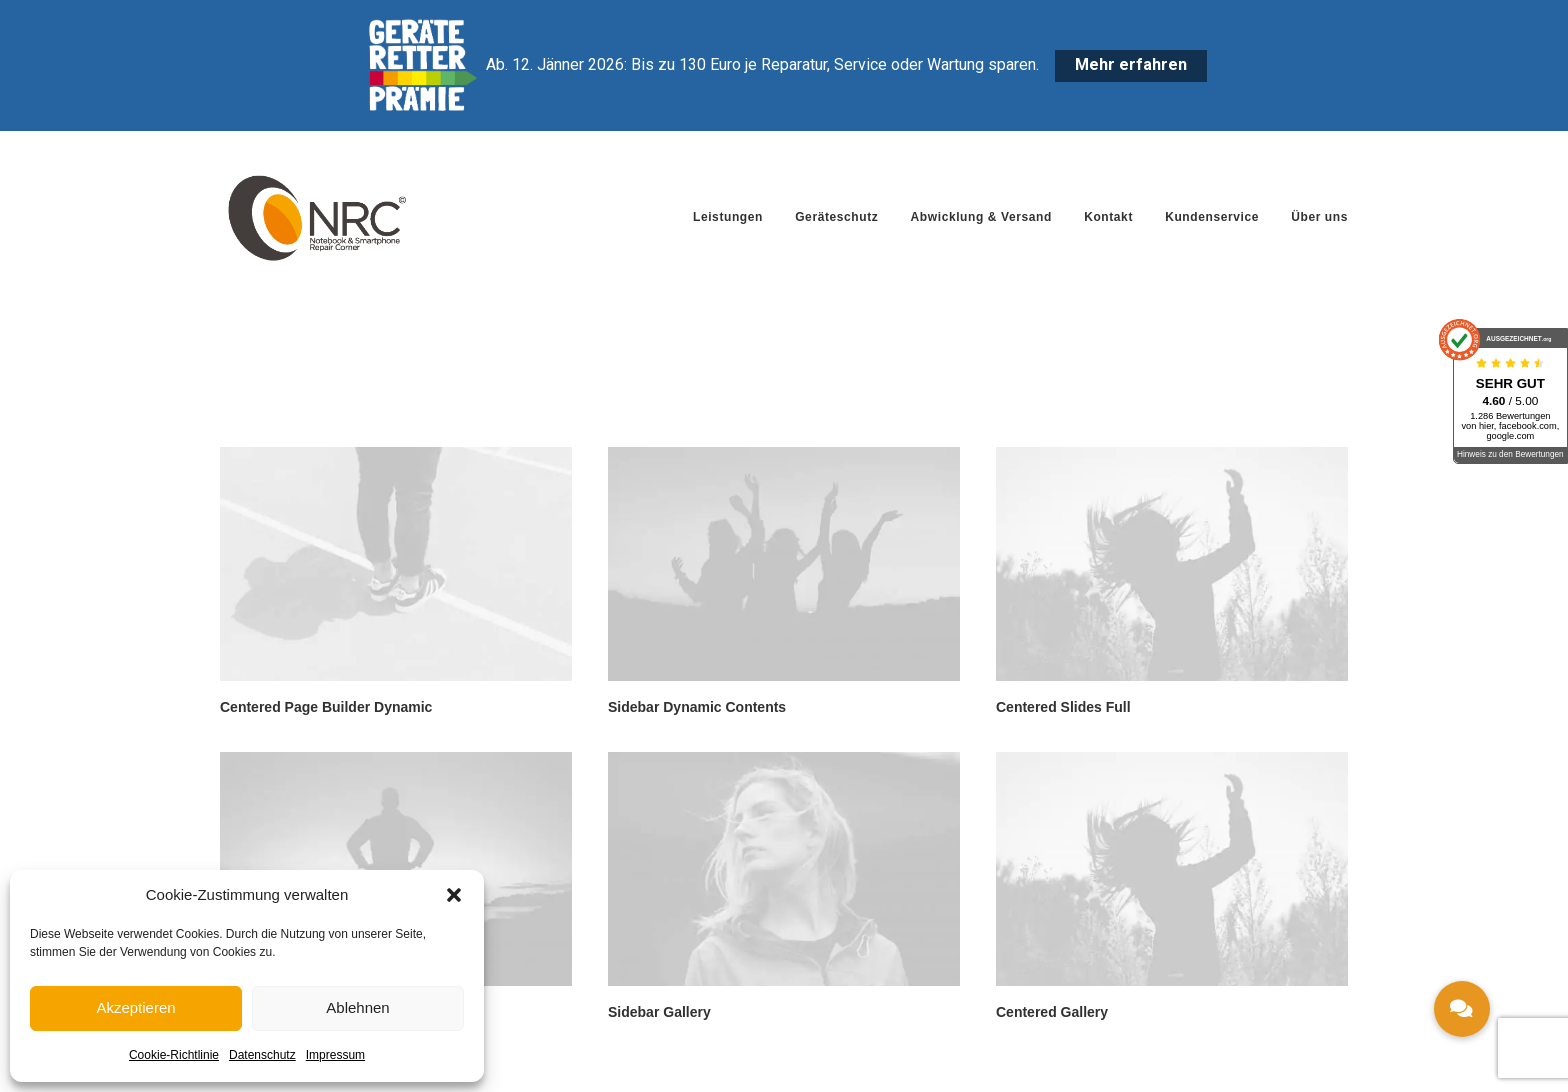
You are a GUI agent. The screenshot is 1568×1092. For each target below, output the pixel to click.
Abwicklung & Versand (981, 217)
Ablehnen (357, 1007)
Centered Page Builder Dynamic (326, 707)
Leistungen (728, 217)
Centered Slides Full (1063, 707)
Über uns (1319, 217)
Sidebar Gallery (659, 1012)
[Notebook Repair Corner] (316, 217)
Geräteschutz (836, 217)
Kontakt (1108, 217)
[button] (454, 895)
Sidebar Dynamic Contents (697, 707)
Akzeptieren (135, 1007)
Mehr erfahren (1131, 64)
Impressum (335, 1055)
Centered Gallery (1052, 1012)
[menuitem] (735, 217)
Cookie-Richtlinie (174, 1055)
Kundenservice (1212, 217)
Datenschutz (262, 1055)
